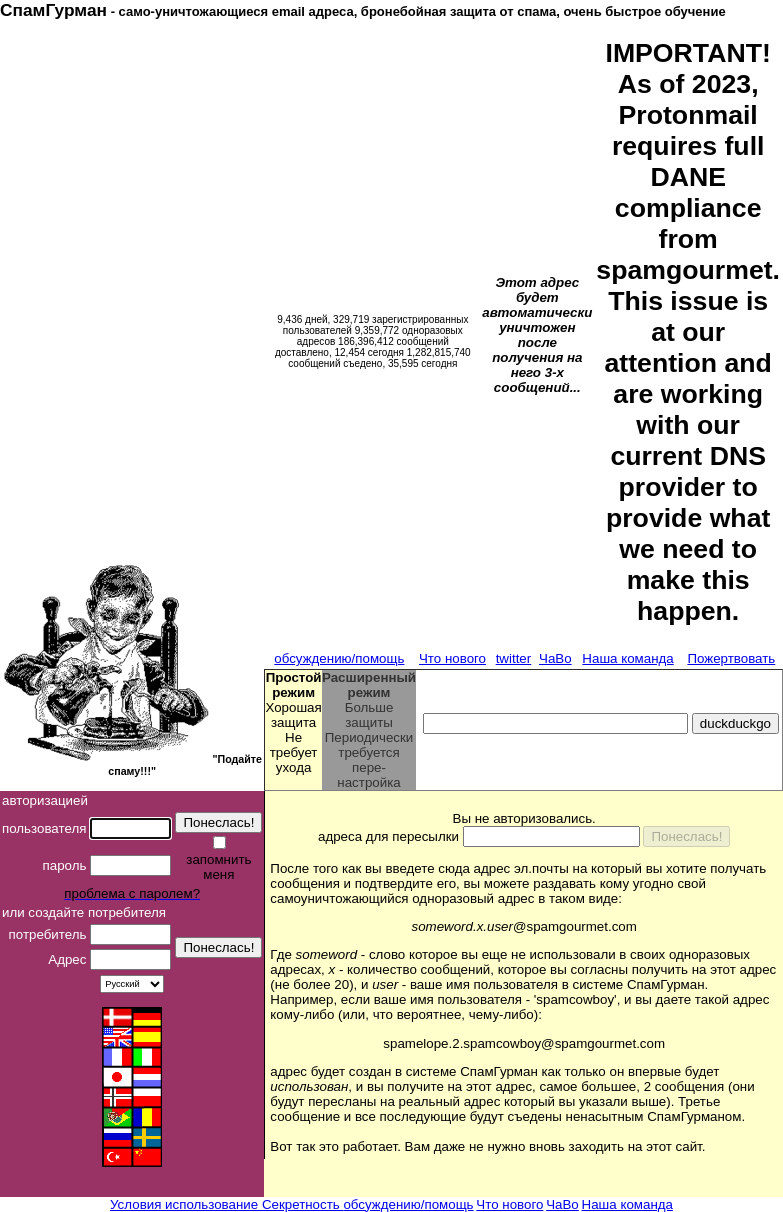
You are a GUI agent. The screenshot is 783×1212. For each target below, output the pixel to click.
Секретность (303, 1204)
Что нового (452, 658)
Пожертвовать (731, 658)
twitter (514, 658)
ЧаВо (555, 658)
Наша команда (627, 658)
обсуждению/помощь (339, 658)
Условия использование (186, 1204)
